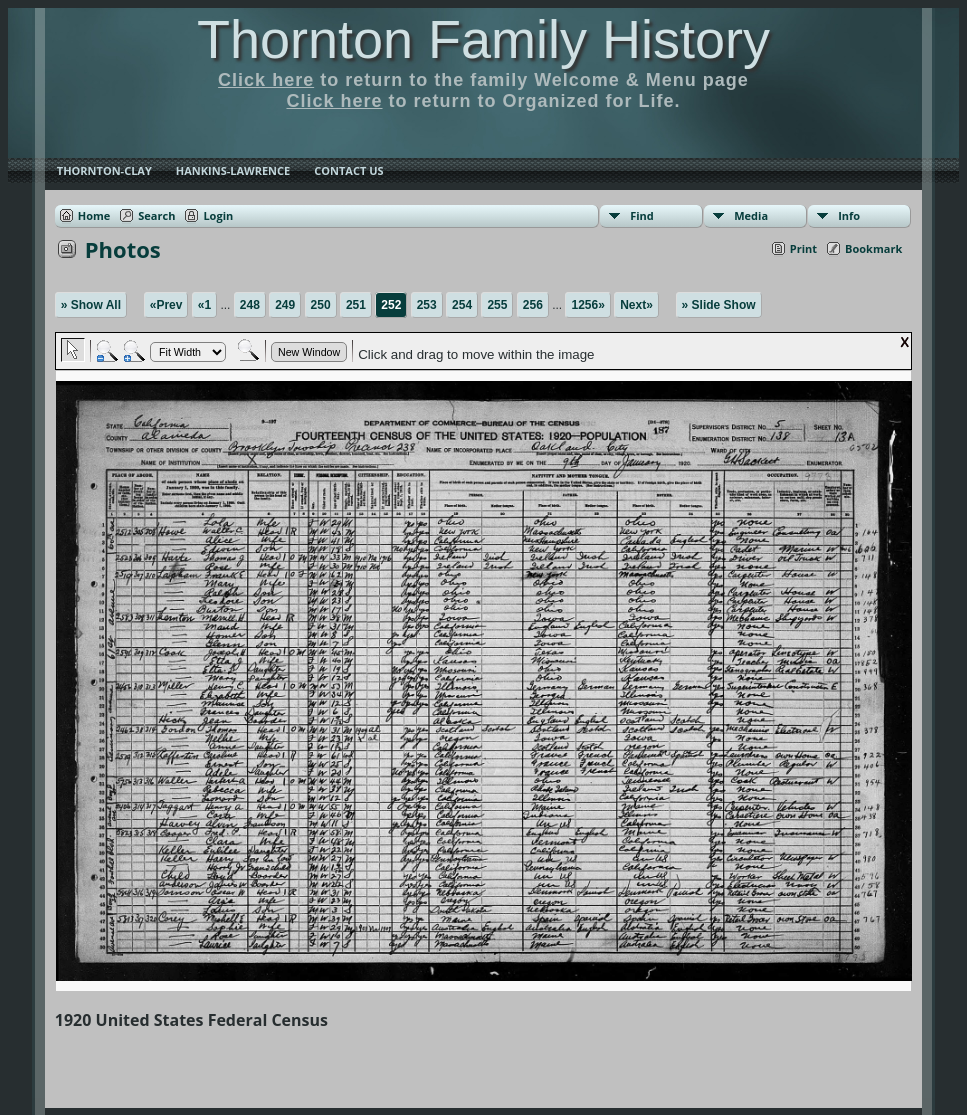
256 (533, 305)
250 (321, 305)
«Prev (166, 305)
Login (218, 215)
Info (849, 215)
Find (642, 215)
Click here (266, 80)
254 (462, 305)
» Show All (91, 305)
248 (250, 305)
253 (427, 305)
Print (803, 248)
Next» (636, 305)
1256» (587, 305)
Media (751, 215)
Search (156, 215)
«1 (204, 305)
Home (94, 215)
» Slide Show (719, 305)
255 (497, 305)
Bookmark (873, 248)
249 (285, 305)
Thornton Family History (483, 39)
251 (356, 305)
